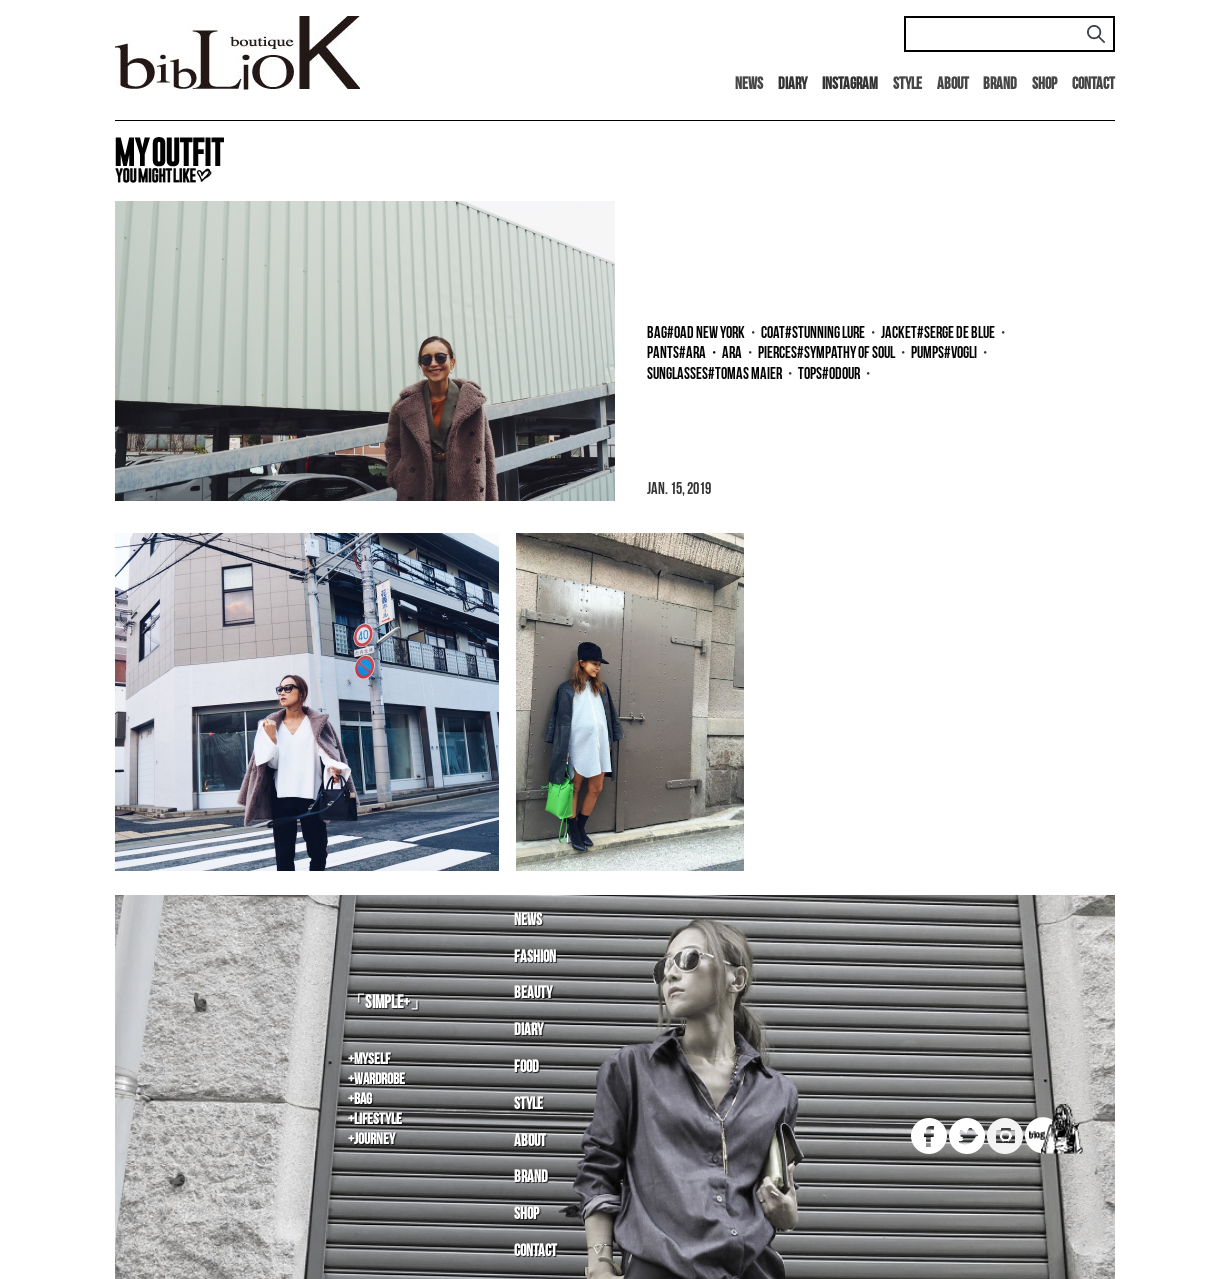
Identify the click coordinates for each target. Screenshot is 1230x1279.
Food (526, 1067)
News (749, 84)
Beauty (533, 993)
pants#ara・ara (694, 353)
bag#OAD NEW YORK (696, 333)
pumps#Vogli (944, 353)
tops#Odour (829, 374)
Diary (528, 1030)
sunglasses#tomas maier (714, 374)
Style (907, 84)
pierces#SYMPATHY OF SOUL (826, 353)
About (953, 84)
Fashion (535, 957)
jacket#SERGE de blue (938, 333)
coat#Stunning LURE (813, 333)
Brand (1000, 84)
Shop (1044, 84)
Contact (1093, 84)
